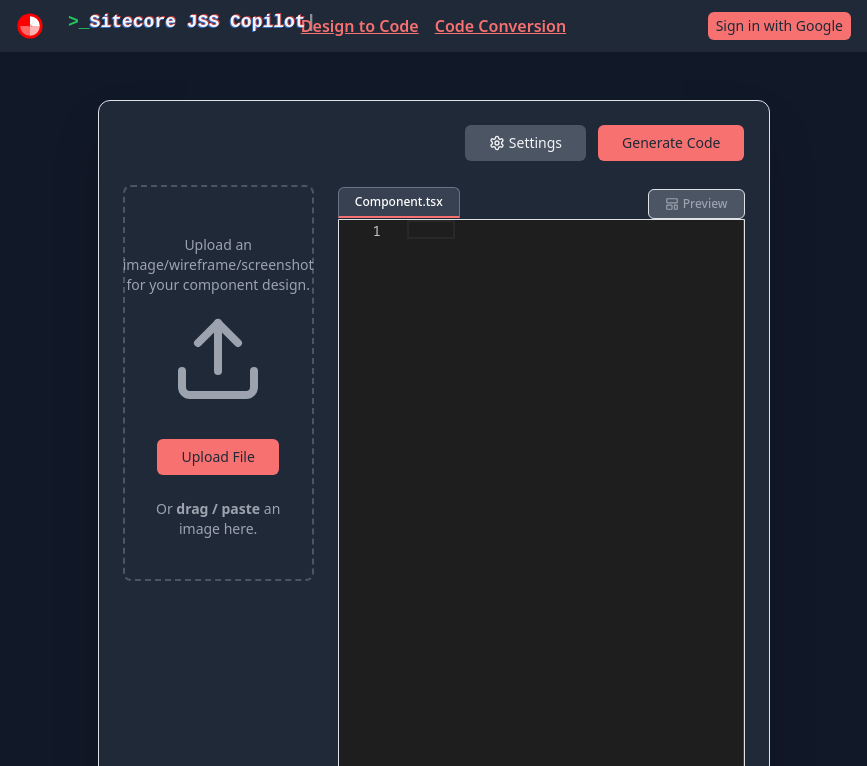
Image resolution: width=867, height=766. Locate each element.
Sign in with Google (779, 25)
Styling (564, 261)
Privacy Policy (470, 690)
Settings (525, 142)
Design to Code (360, 26)
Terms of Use (341, 690)
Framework (385, 261)
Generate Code (671, 142)
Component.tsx (399, 201)
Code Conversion (500, 26)
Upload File (217, 456)
